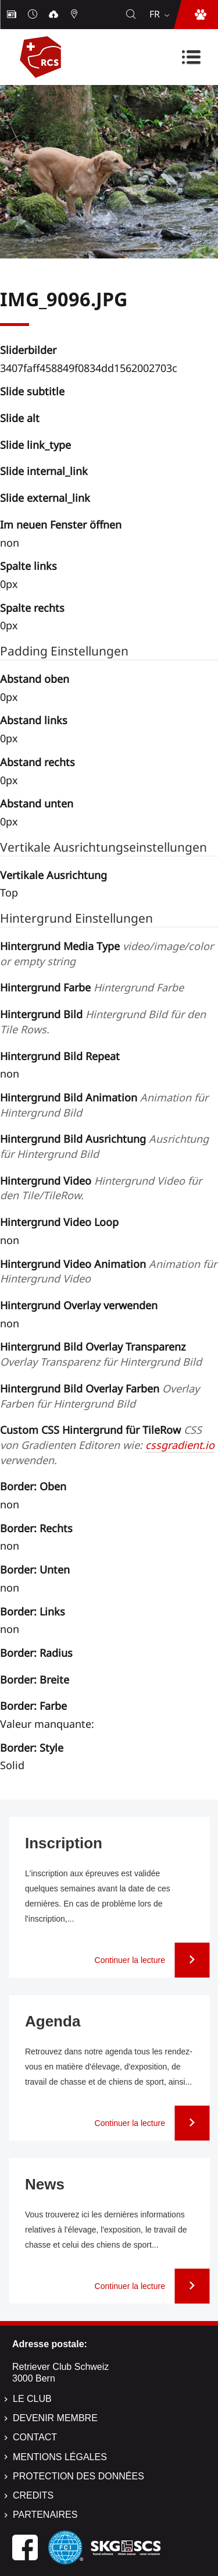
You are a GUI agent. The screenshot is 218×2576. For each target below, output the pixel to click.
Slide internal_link (44, 471)
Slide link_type (35, 445)
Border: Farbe (33, 1706)
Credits (33, 2495)
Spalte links (28, 566)
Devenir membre (55, 2418)
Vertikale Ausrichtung (53, 875)
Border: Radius (36, 1653)
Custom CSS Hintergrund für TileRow (107, 1444)
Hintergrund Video (101, 1188)
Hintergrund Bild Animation (104, 1104)
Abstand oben (34, 679)
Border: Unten (35, 1569)
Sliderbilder (28, 350)
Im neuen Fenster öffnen (60, 525)
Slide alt (20, 418)
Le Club (32, 2399)
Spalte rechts (32, 608)
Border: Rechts (36, 1528)
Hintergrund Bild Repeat (60, 1056)
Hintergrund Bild (103, 1021)
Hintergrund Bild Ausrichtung (104, 1146)
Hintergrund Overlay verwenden (79, 1305)
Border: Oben (33, 1486)
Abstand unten (36, 803)
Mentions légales (60, 2457)
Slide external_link (45, 498)
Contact (35, 2437)
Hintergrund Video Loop (59, 1222)
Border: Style (31, 1748)
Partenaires (45, 2515)
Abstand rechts (37, 762)
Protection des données (78, 2476)
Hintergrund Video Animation (108, 1271)
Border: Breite (34, 1679)
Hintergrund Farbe (92, 987)
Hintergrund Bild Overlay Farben (99, 1396)
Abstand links (33, 720)
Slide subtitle (32, 391)
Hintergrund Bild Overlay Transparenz (101, 1354)
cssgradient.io (180, 1445)
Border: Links (32, 1611)
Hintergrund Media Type (106, 953)
